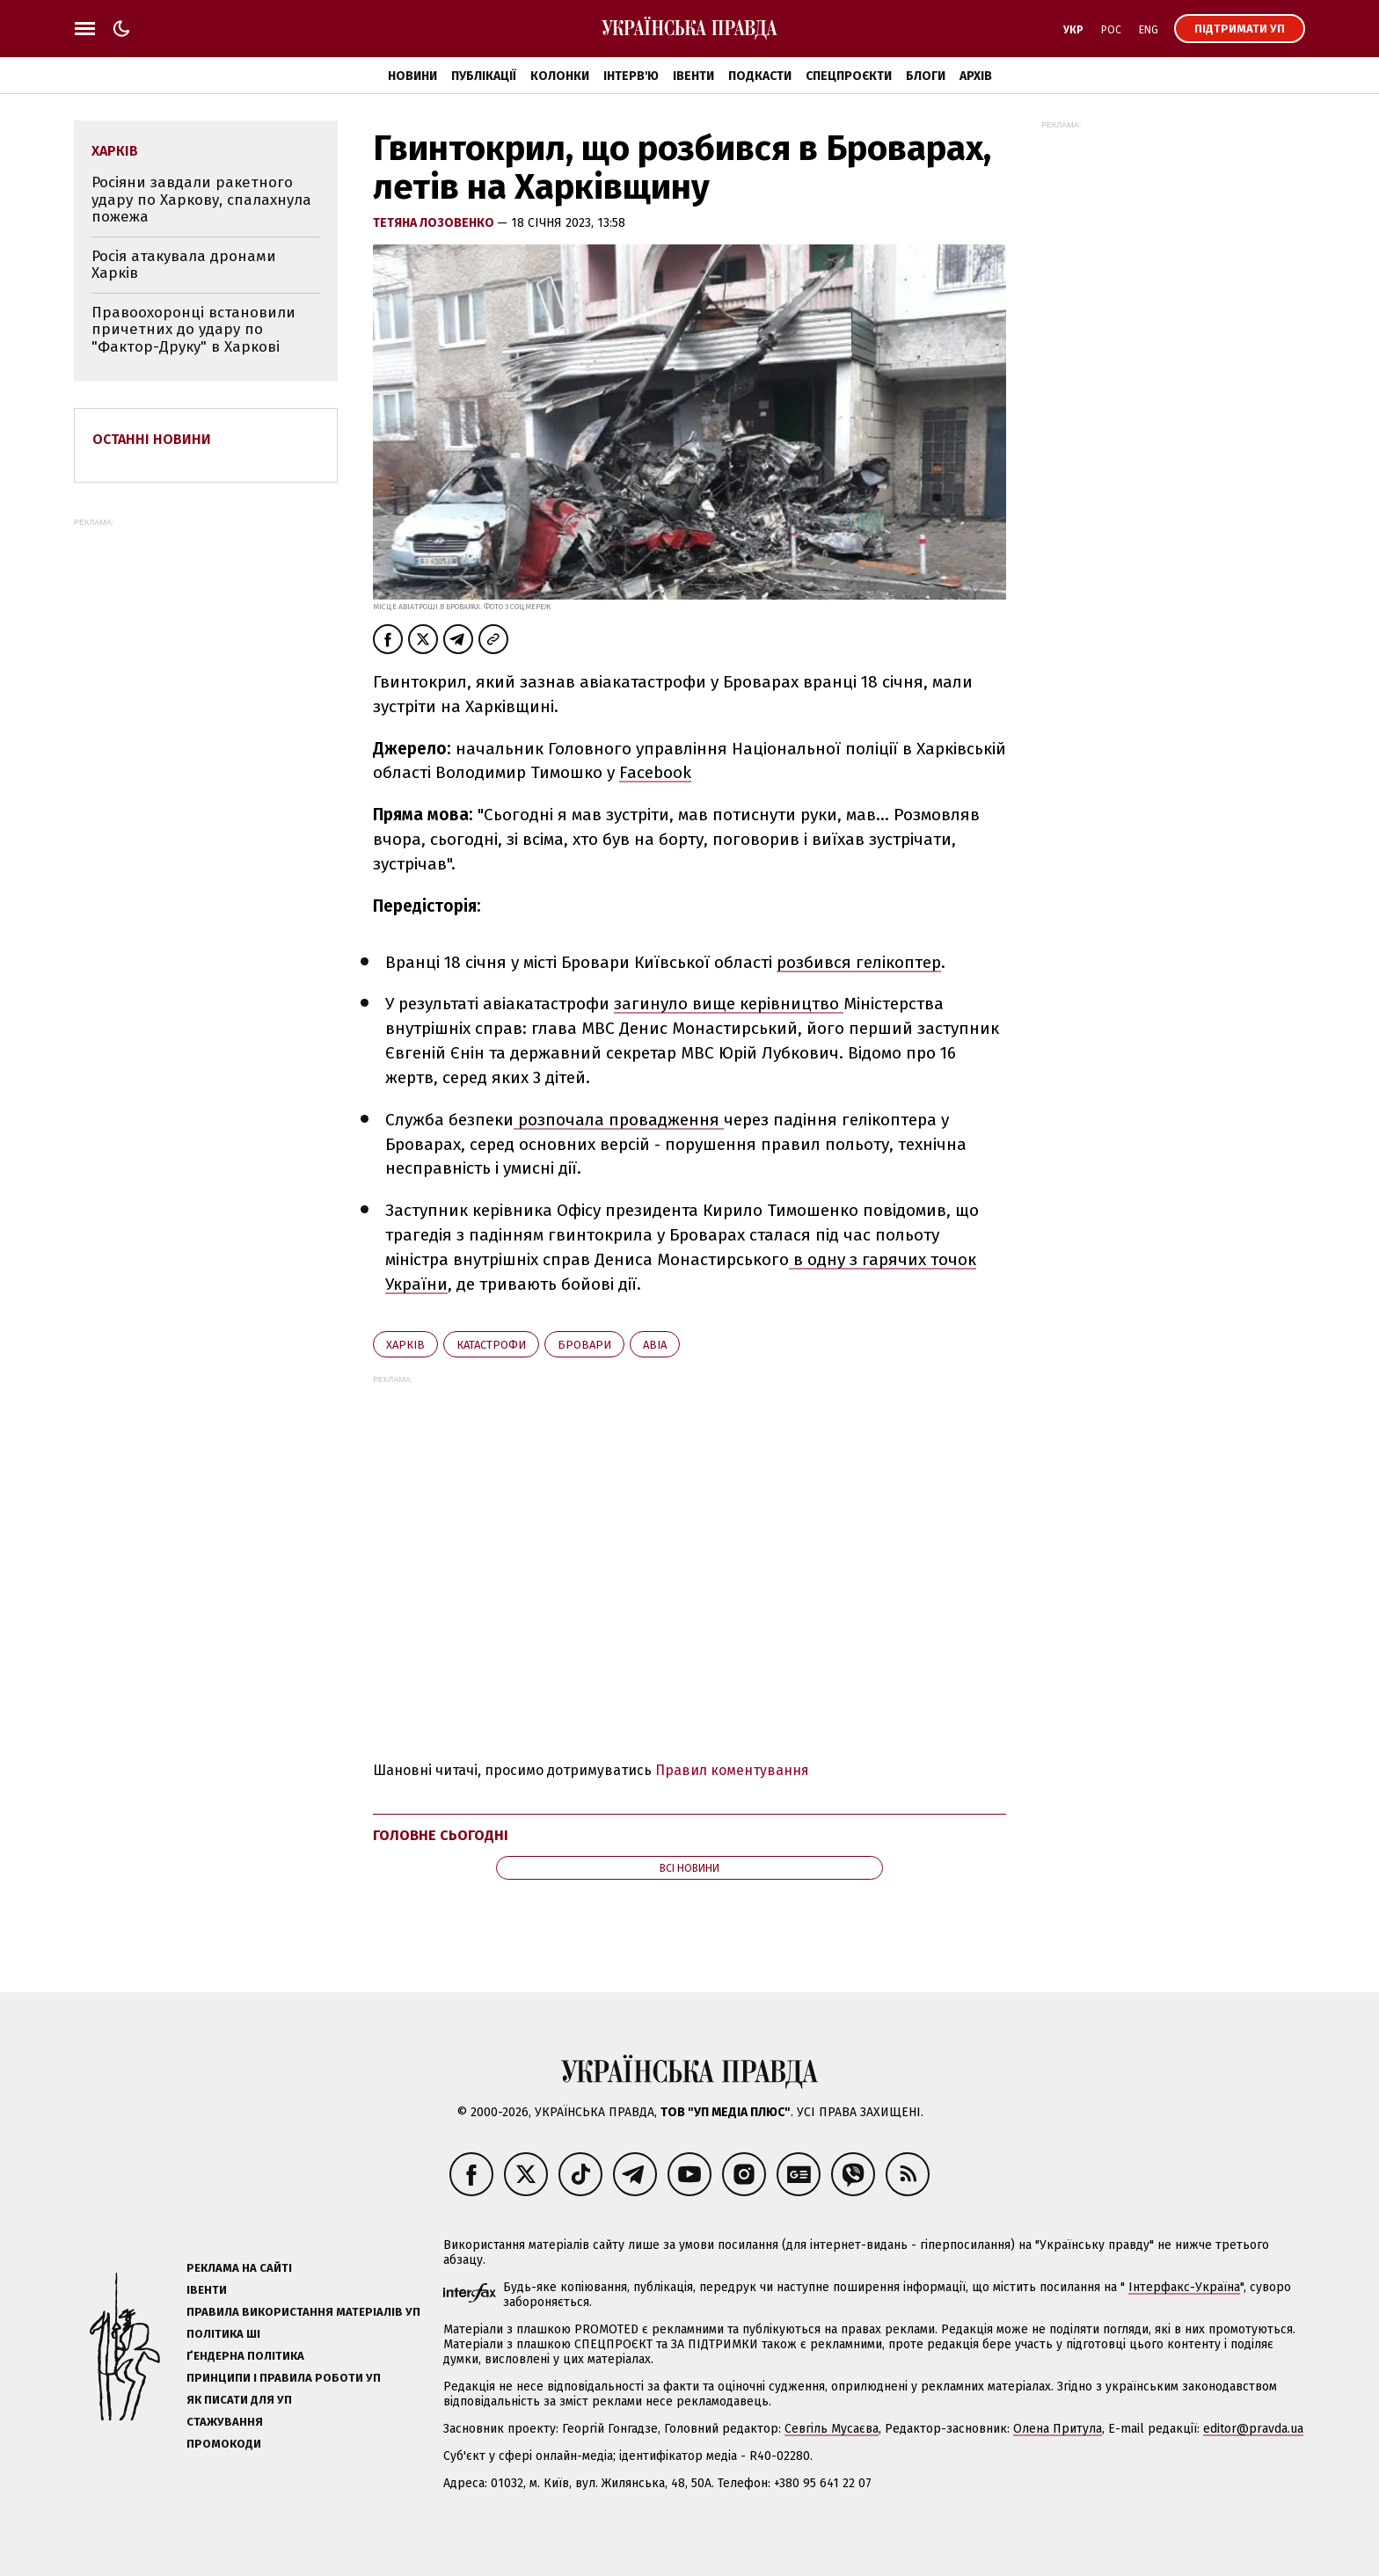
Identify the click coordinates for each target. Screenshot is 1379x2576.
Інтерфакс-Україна (1184, 2287)
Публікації (483, 76)
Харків (405, 1344)
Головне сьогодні (440, 1835)
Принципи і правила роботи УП (283, 2377)
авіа (655, 1344)
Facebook (655, 772)
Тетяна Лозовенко (435, 222)
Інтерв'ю (631, 76)
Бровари (584, 1344)
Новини (412, 76)
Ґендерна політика (245, 2355)
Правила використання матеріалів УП (303, 2311)
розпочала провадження (619, 1120)
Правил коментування (732, 1770)
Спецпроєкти (849, 76)
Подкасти (760, 76)
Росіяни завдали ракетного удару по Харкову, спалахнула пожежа (201, 199)
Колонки (559, 76)
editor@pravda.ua (1253, 2428)
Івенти (693, 76)
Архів (975, 76)
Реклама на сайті (239, 2267)
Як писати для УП (239, 2399)
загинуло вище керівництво (728, 1003)
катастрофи (491, 1344)
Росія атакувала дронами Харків (183, 265)
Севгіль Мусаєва (831, 2428)
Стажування (224, 2421)
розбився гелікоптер (859, 962)
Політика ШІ (223, 2333)
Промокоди (223, 2443)
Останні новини (151, 439)
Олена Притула (1057, 2428)
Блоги (925, 76)
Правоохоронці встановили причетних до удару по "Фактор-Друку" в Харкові (193, 329)
